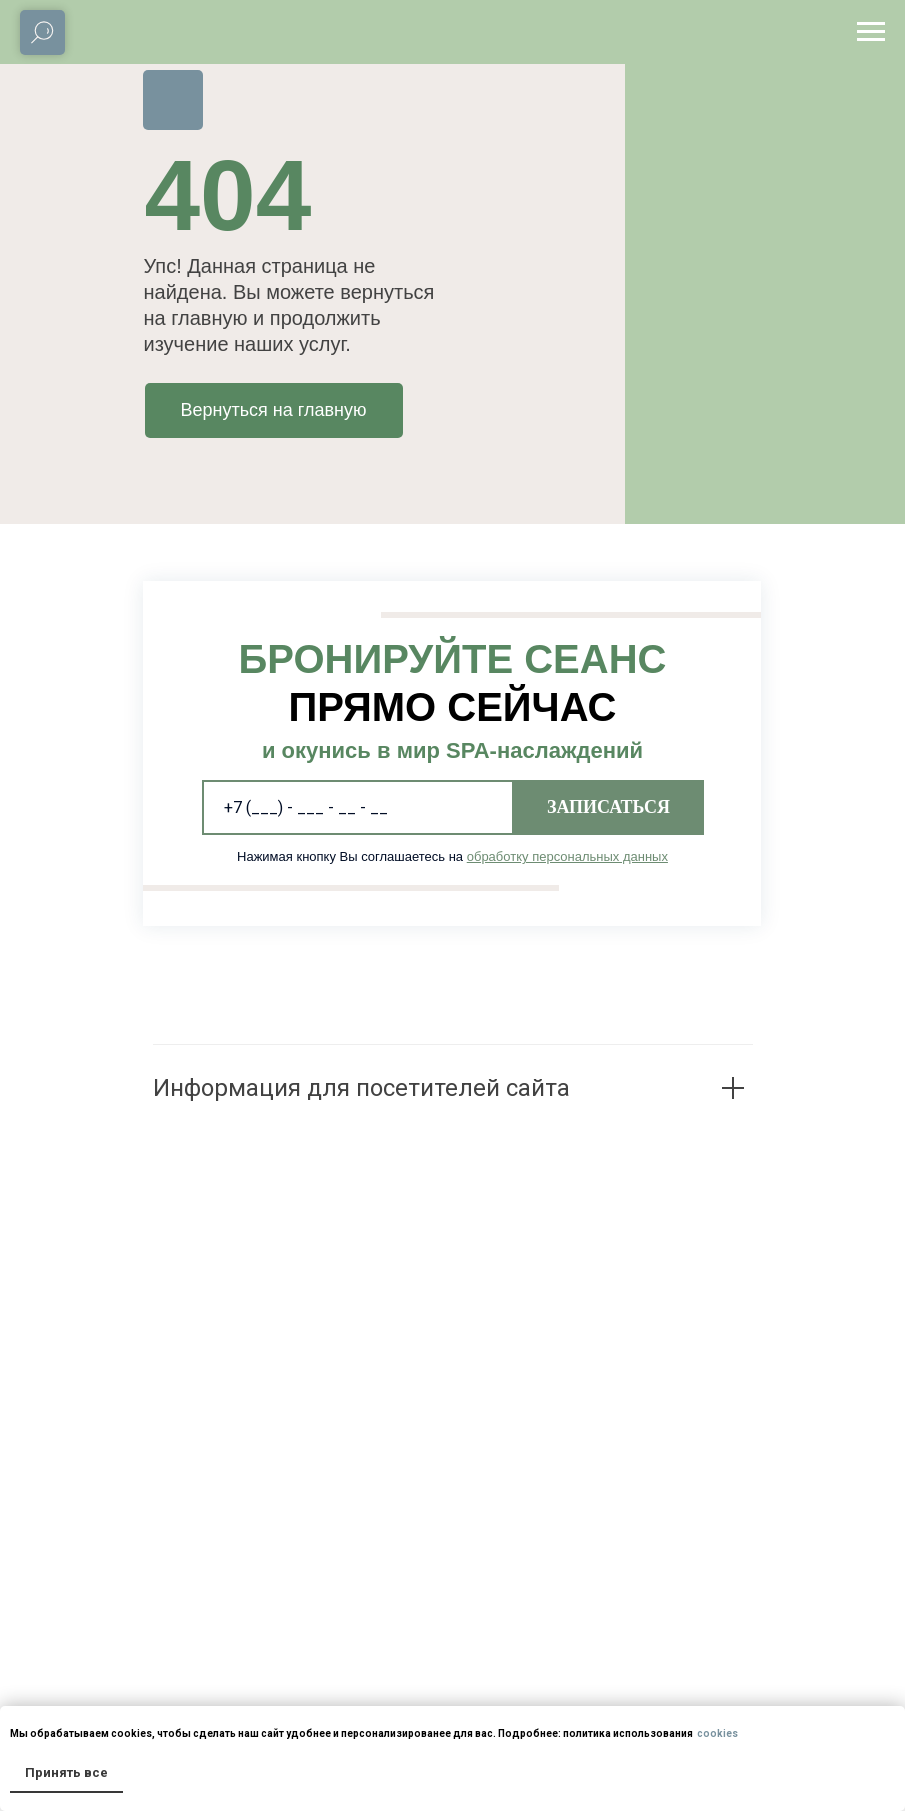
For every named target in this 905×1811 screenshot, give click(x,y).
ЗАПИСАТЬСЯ (608, 807)
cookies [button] (716, 1733)
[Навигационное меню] (871, 32)
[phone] (358, 807)
